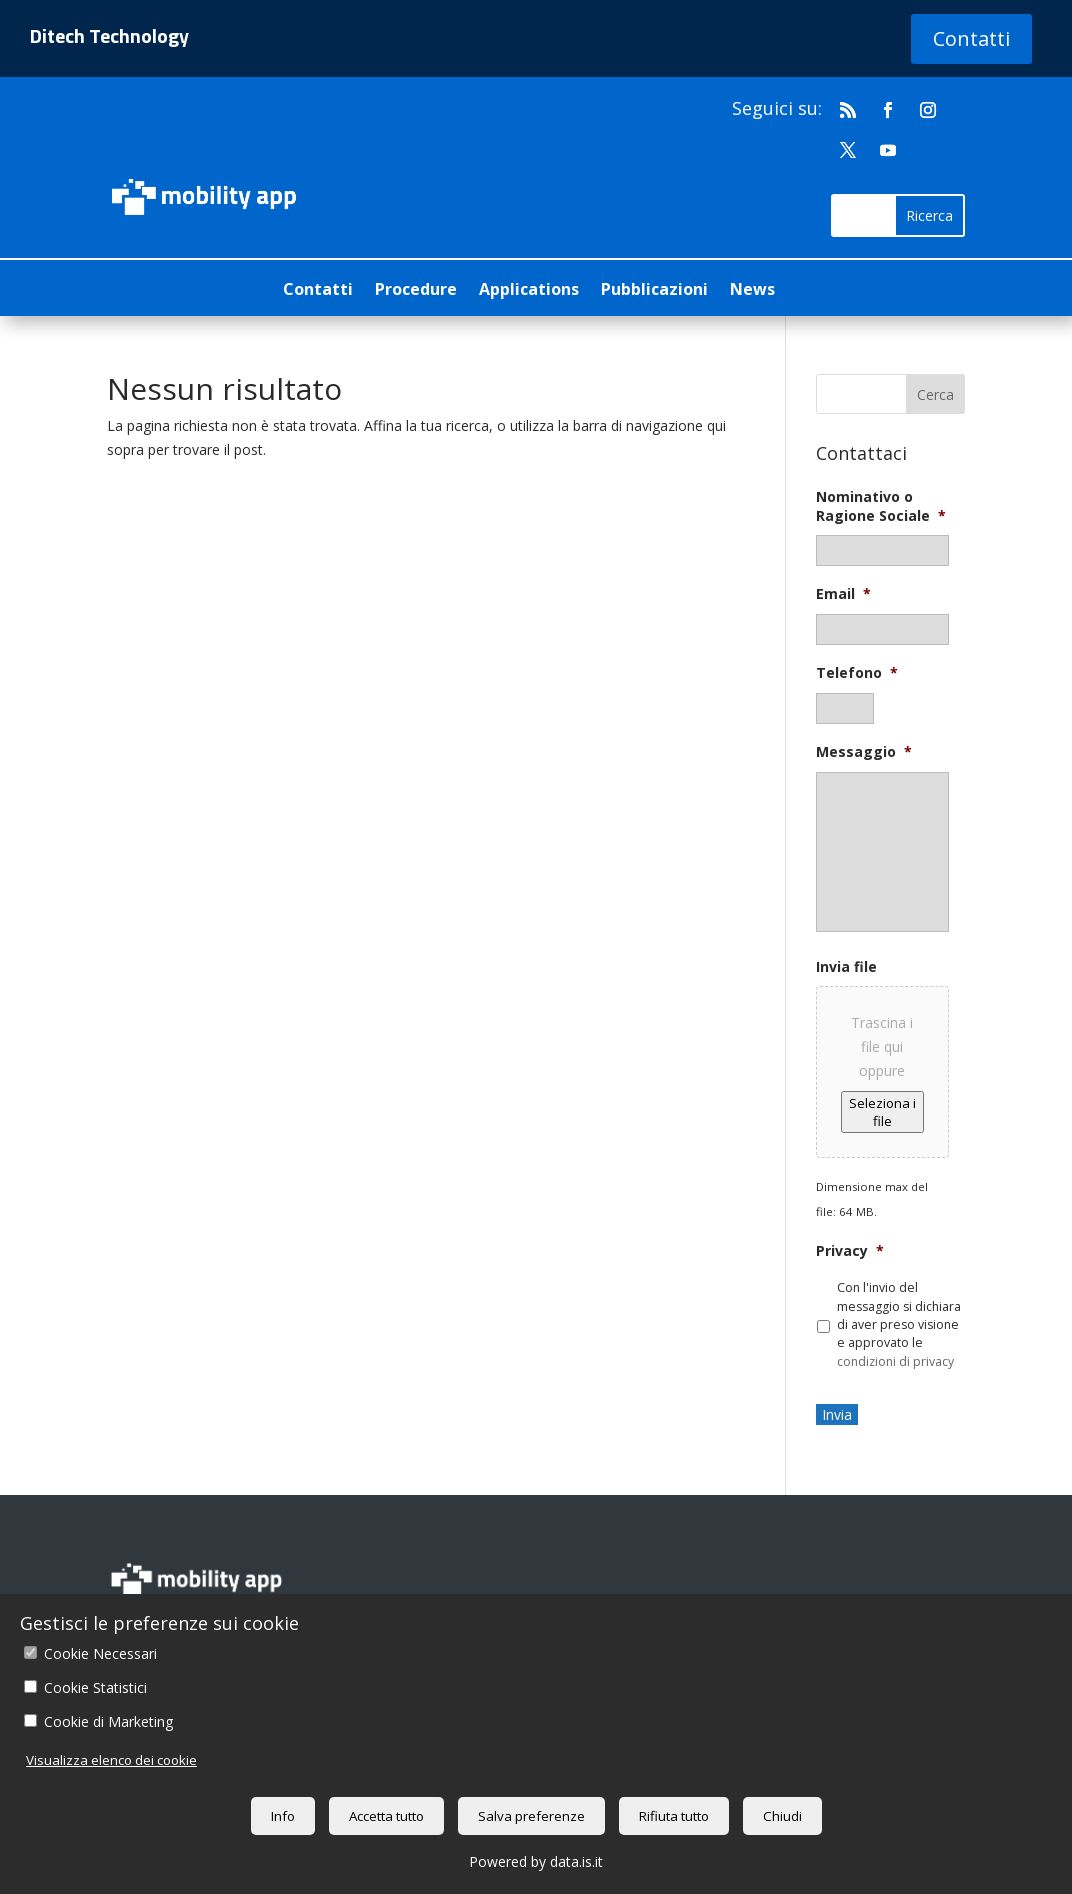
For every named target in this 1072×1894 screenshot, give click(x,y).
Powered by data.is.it (536, 1861)
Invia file (846, 967)
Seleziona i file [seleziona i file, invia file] (882, 1112)
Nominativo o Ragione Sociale (881, 506)
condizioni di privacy (895, 1361)
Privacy (850, 1251)
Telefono (857, 673)
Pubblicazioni (654, 291)
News (752, 291)
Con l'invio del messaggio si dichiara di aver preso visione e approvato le (899, 1324)
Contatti (971, 38)
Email (843, 594)
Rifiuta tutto (674, 1816)
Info (283, 1816)
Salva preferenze (531, 1816)
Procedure (416, 291)
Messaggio (864, 752)
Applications (529, 291)
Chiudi (782, 1816)
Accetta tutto (386, 1816)
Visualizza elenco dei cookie (111, 1760)
